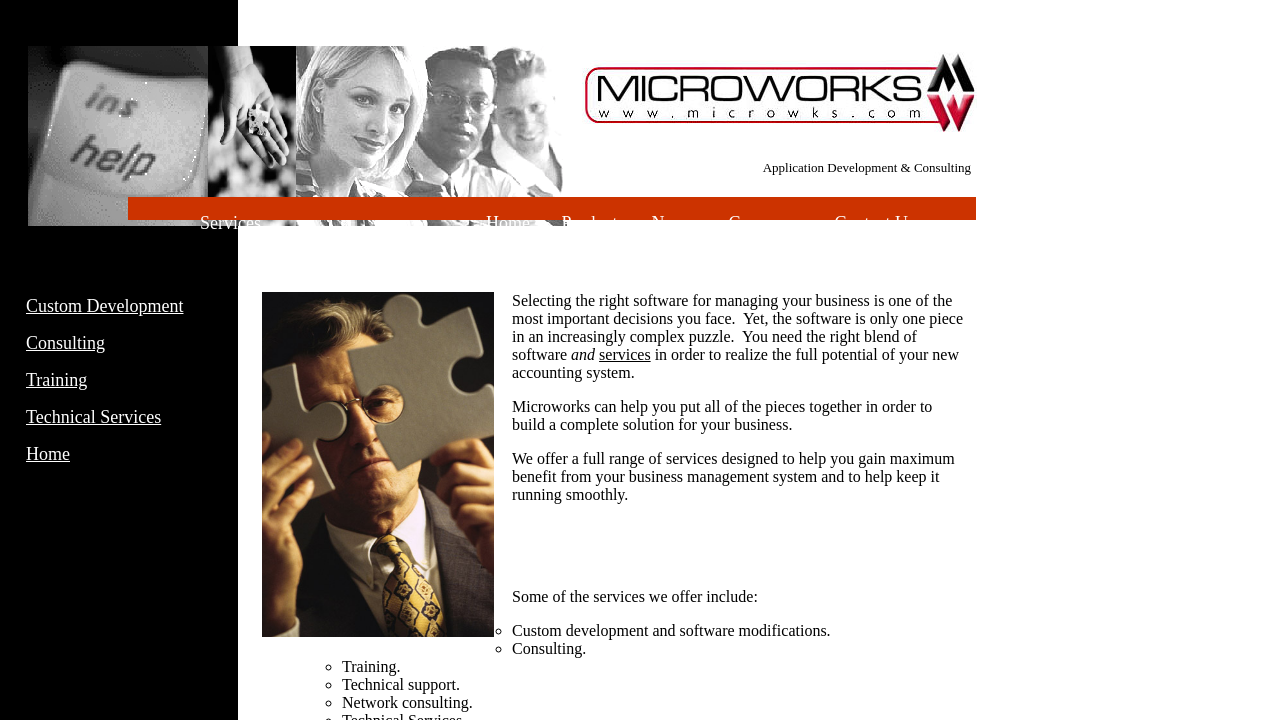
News (674, 223)
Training (56, 380)
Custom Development (104, 306)
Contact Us (874, 223)
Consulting (65, 343)
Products (592, 223)
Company (765, 223)
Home (48, 454)
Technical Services (93, 417)
